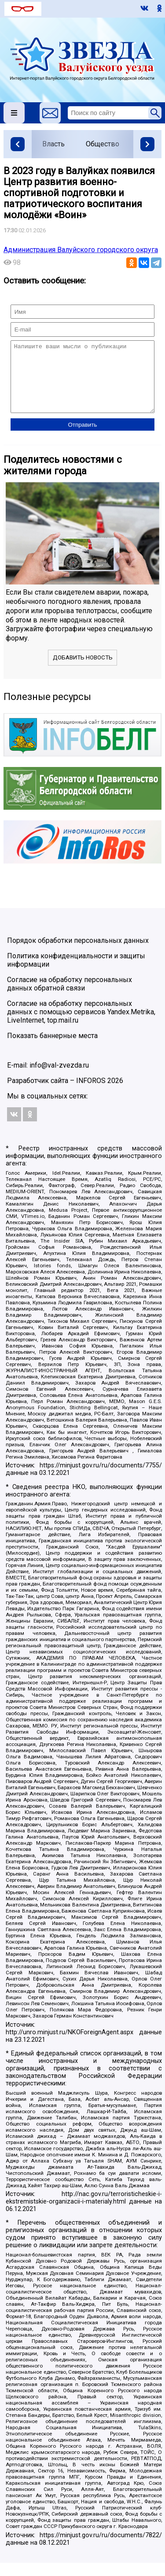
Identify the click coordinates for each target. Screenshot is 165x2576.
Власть (53, 144)
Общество (102, 144)
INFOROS (91, 1094)
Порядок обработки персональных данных (78, 953)
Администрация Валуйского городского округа (81, 250)
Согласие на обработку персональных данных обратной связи (69, 997)
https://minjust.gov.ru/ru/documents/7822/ (101, 2548)
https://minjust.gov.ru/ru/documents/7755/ (101, 1478)
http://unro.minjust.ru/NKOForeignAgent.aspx (69, 2045)
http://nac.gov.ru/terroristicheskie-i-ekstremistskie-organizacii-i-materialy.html (84, 2211)
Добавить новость (83, 670)
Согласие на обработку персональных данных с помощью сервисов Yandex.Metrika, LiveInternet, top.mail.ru (81, 1025)
